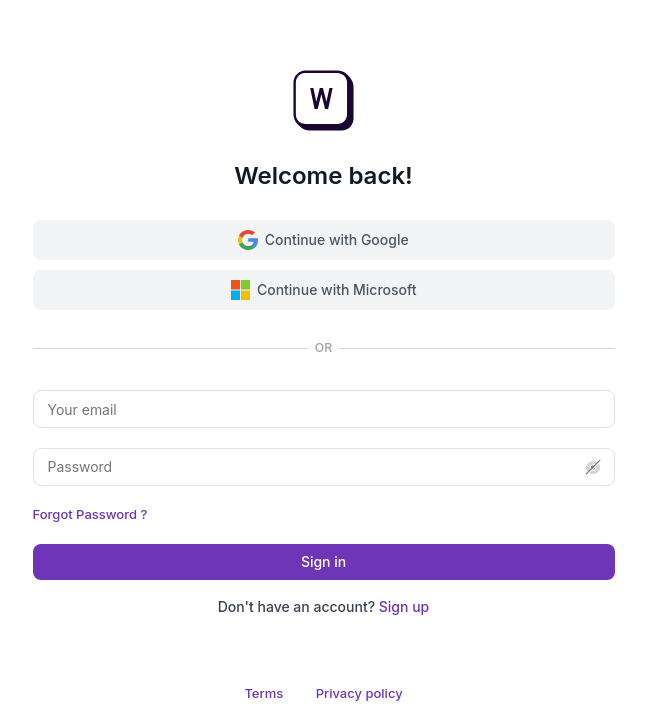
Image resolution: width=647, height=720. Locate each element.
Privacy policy (359, 693)
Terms (263, 693)
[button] (593, 467)
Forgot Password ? (90, 514)
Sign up (404, 606)
